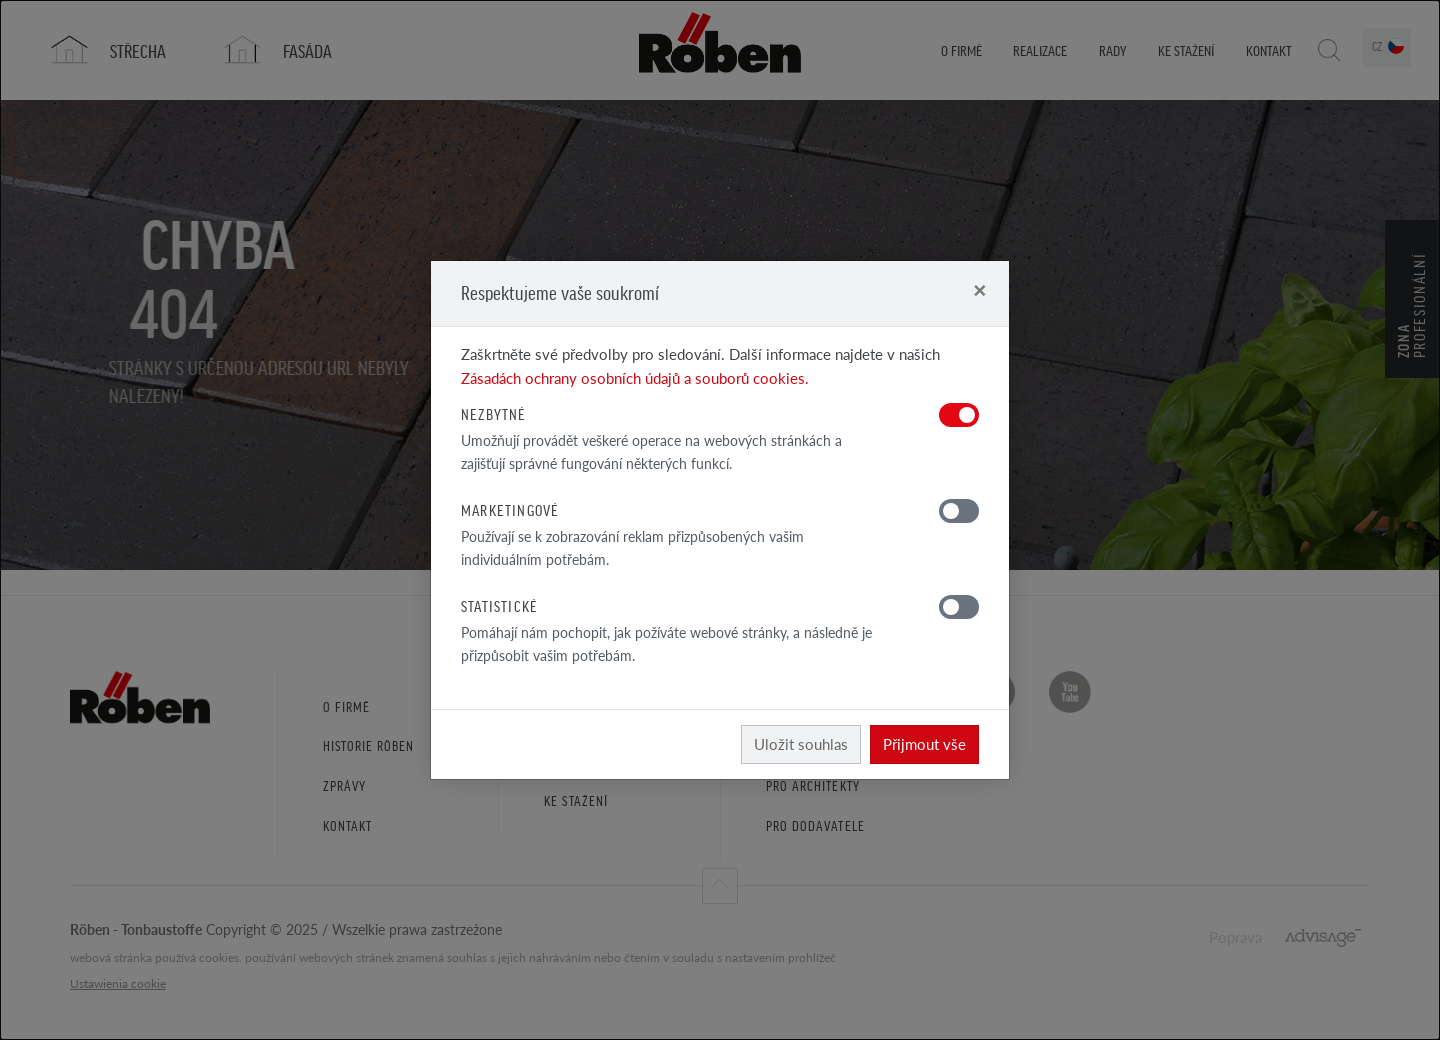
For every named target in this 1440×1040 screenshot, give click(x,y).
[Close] (979, 289)
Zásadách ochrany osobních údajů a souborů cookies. (635, 377)
